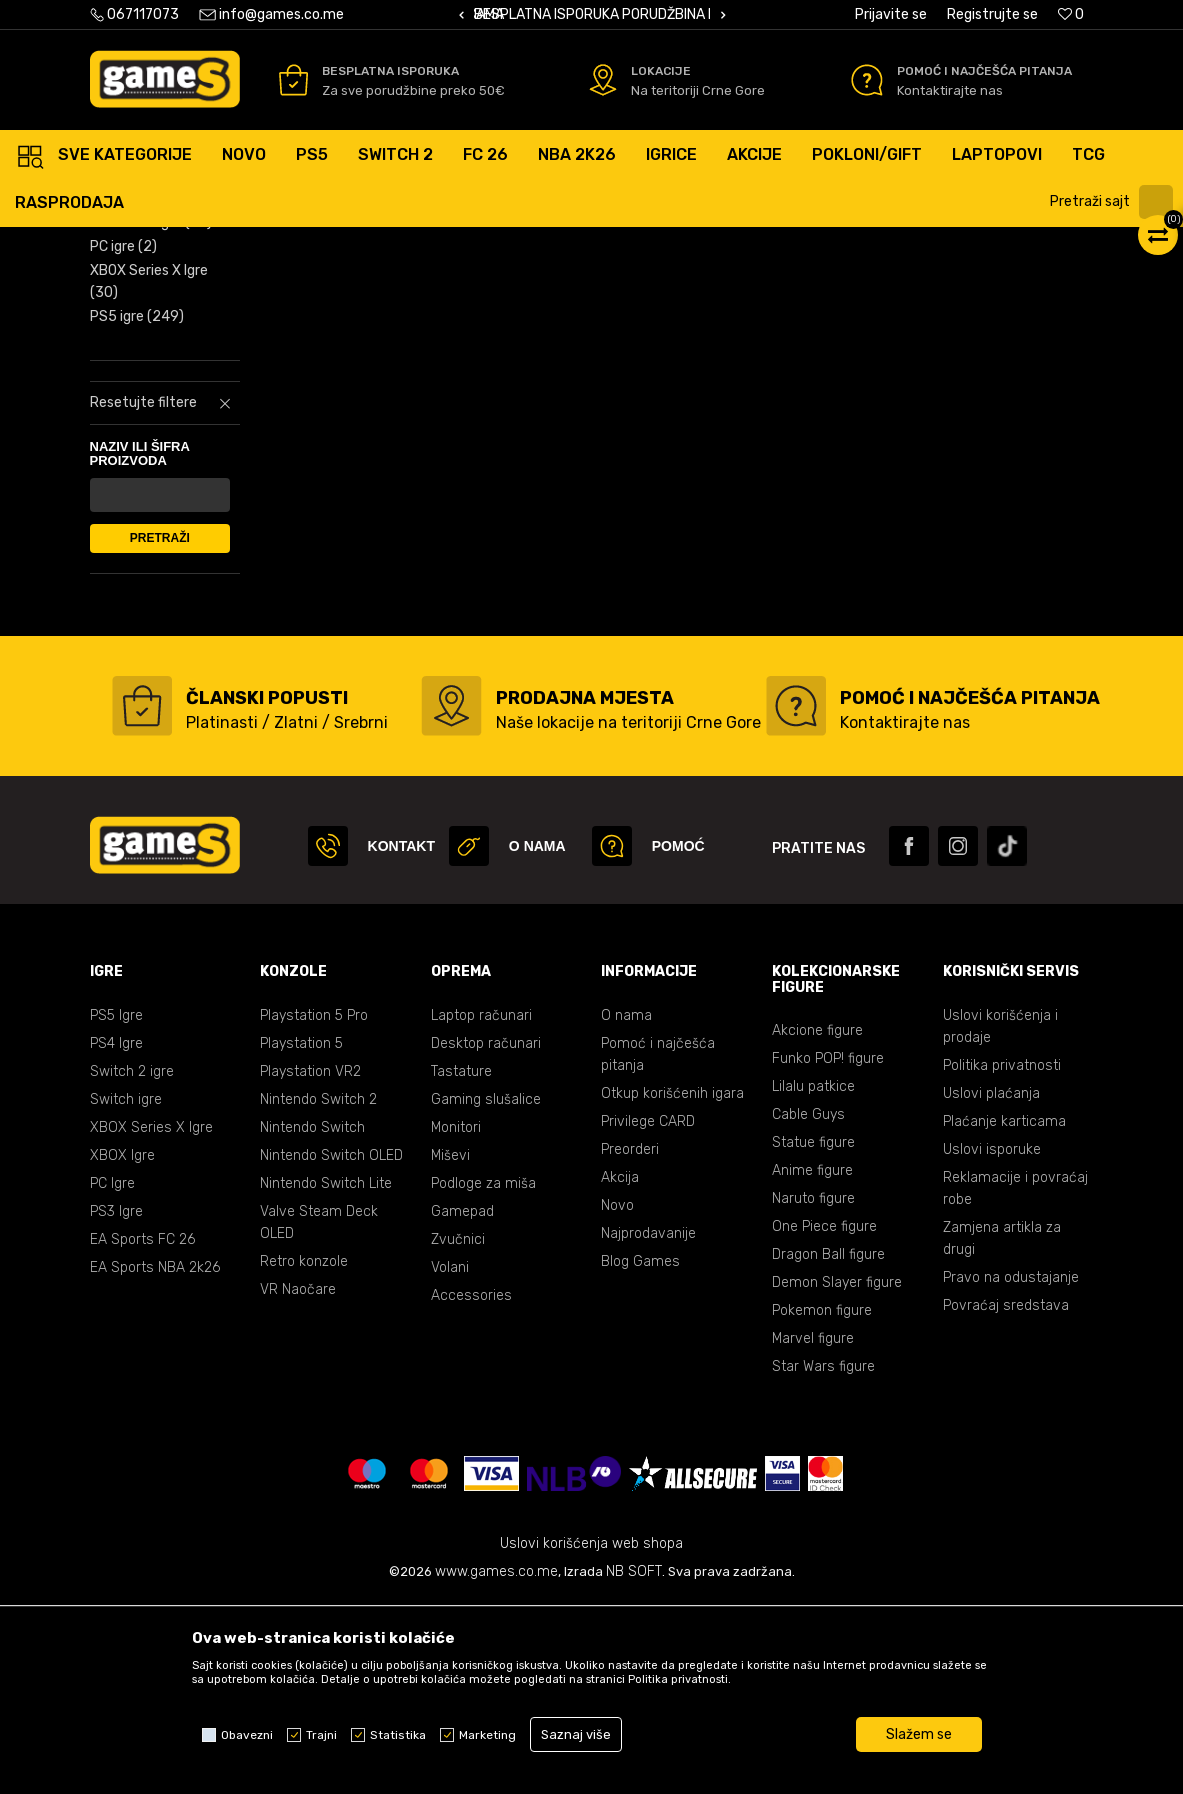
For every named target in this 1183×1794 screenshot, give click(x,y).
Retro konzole (304, 1452)
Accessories (471, 1486)
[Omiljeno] (1071, 14)
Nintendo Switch (312, 1318)
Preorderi (630, 1340)
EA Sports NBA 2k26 (155, 1458)
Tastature (461, 1262)
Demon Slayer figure (837, 1473)
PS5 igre (137, 507)
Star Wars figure (823, 1557)
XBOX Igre (122, 1346)
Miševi (450, 1346)
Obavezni (247, 1735)
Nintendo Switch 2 (318, 1290)
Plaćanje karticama (1004, 1312)
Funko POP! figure (828, 1249)
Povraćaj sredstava (1006, 1496)
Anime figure (812, 1361)
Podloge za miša (483, 1374)
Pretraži (160, 729)
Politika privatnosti (1002, 1256)
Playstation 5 (301, 1234)
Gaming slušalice (486, 1290)
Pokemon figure (822, 1501)
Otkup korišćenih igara (672, 1284)
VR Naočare (298, 1480)
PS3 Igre (116, 1402)
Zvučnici (458, 1430)
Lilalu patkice (813, 1277)
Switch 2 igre (132, 1262)
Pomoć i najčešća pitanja (658, 1245)
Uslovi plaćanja (991, 1284)
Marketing (487, 1735)
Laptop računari (481, 1206)
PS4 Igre (116, 1234)
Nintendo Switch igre (157, 378)
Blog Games (640, 1452)
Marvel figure (813, 1529)
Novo (617, 1396)
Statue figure (813, 1333)
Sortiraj (621, 249)
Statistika (398, 1735)
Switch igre (126, 1290)
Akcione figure (817, 1221)
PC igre (123, 437)
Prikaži (821, 249)
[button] (1114, 202)
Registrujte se (992, 14)
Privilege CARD (648, 1312)
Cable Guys (808, 1305)
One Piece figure (824, 1417)
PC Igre (112, 1374)
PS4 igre (135, 319)
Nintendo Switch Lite (326, 1374)
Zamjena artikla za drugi (1002, 1429)
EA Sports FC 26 (142, 1430)
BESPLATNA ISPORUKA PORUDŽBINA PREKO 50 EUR (637, 14)
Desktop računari (486, 1234)
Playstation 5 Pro (314, 1206)
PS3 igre (127, 343)
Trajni (321, 1735)
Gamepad (462, 1402)
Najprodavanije (648, 1424)
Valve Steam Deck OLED (319, 1413)
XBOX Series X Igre (149, 472)
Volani (450, 1458)
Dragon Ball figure (828, 1445)
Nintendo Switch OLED (331, 1346)
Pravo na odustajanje (1011, 1468)
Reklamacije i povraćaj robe (1015, 1379)
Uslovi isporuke (992, 1340)
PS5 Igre (116, 1206)
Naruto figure (813, 1389)
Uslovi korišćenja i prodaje (1000, 1217)
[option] (592, 15)
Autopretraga (521, 249)
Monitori (456, 1318)
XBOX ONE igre (151, 413)
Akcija (620, 1368)
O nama (626, 1206)
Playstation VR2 (310, 1262)
